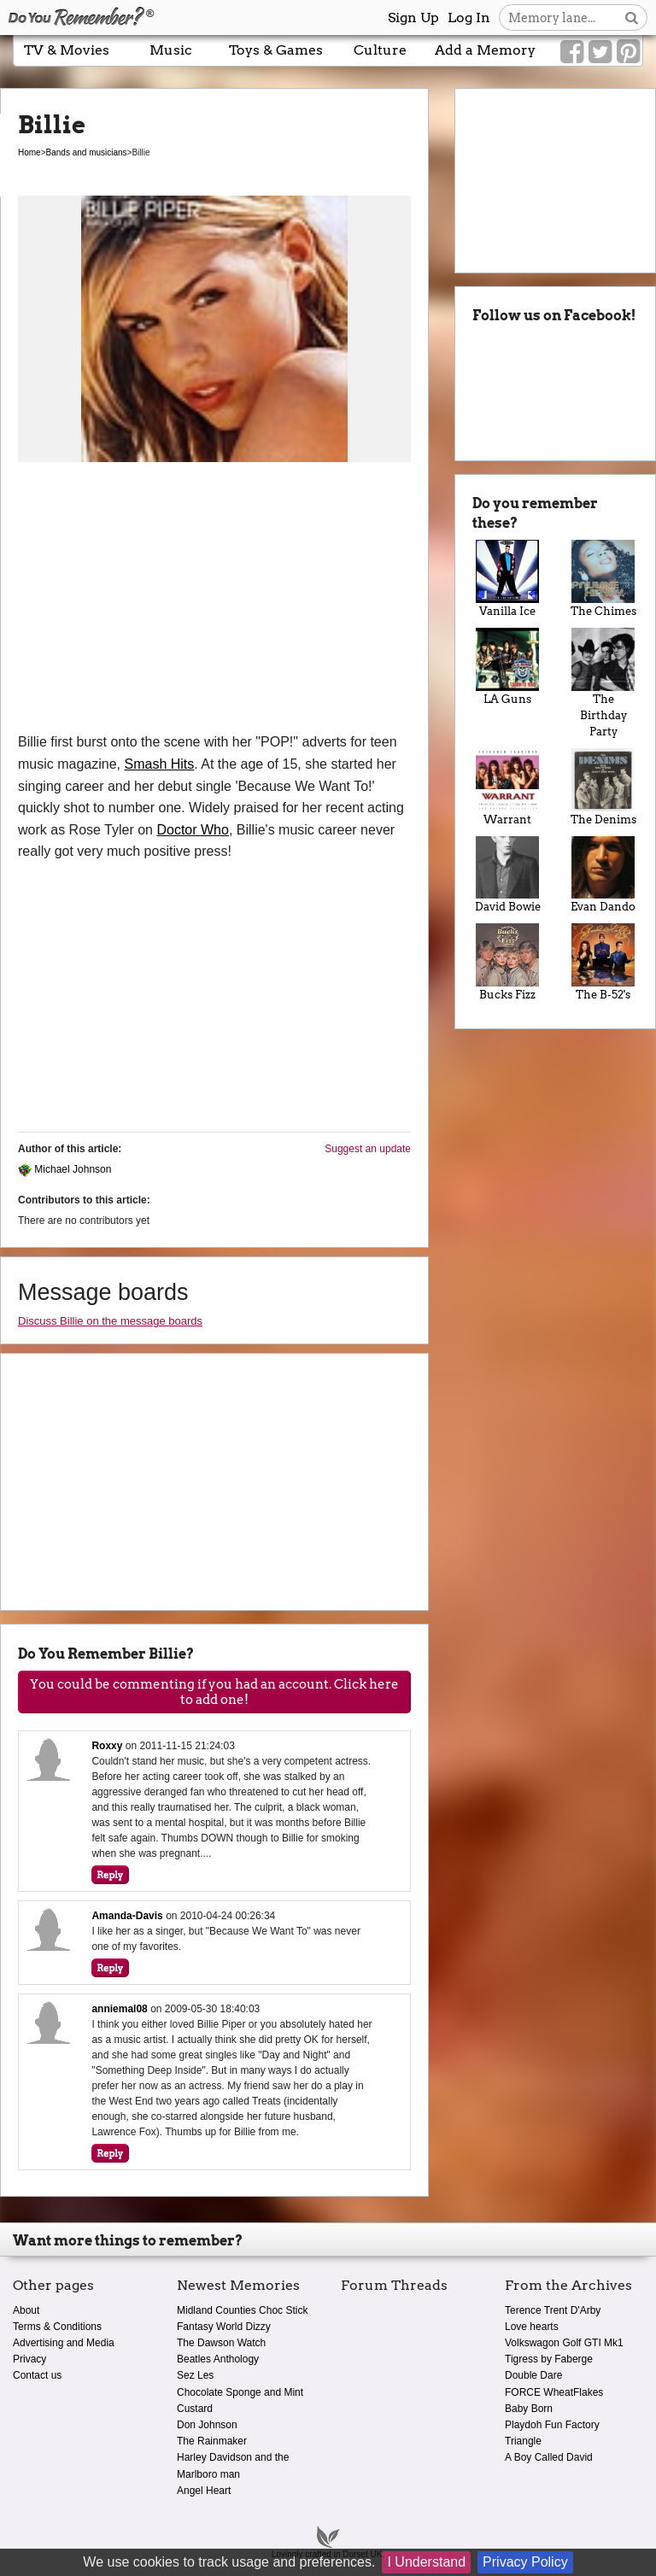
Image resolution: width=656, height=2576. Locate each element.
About (26, 2310)
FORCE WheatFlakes (554, 2392)
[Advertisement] (214, 603)
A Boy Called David (549, 2457)
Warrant (507, 787)
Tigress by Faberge (549, 2359)
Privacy (29, 2359)
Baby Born (529, 2409)
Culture (380, 50)
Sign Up (413, 17)
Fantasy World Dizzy (224, 2327)
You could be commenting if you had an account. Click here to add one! (214, 1692)
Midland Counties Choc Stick (242, 2310)
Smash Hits (160, 764)
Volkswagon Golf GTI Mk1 (564, 2343)
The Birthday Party (603, 683)
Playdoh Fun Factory (552, 2425)
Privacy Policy (525, 2562)
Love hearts (532, 2327)
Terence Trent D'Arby (552, 2310)
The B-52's (603, 962)
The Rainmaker (212, 2441)
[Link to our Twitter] (600, 52)
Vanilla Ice (507, 579)
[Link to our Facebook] (571, 52)
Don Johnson (207, 2425)
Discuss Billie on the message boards (110, 1320)
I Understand (426, 2562)
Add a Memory (485, 50)
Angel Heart (204, 2491)
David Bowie (507, 875)
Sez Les (195, 2375)
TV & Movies (66, 50)
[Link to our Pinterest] (628, 52)
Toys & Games (276, 50)
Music (170, 50)
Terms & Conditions (57, 2327)
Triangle (523, 2441)
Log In (469, 17)
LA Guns (507, 666)
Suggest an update (368, 1149)
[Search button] (631, 17)
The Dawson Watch (221, 2343)
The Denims (603, 787)
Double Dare (533, 2375)
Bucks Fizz (507, 962)
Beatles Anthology (218, 2359)
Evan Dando (603, 875)
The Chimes (603, 579)
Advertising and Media (63, 2343)
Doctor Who (192, 830)
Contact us (37, 2375)
